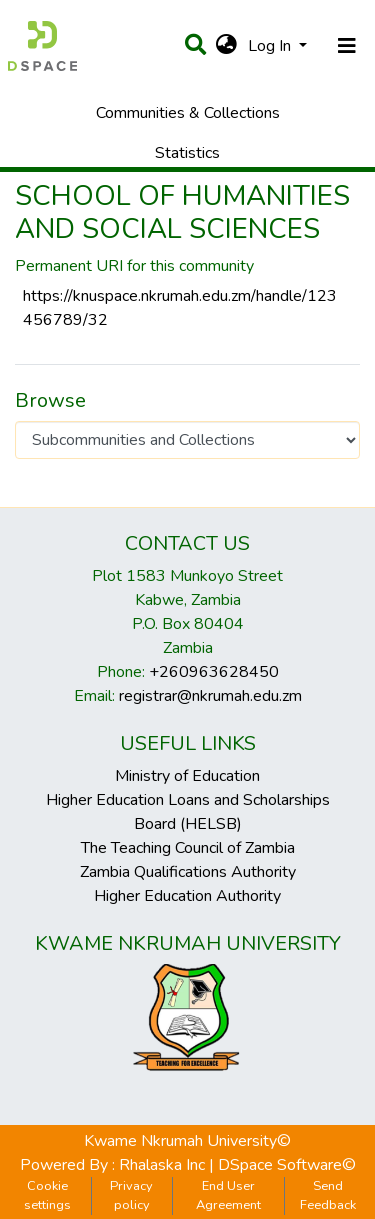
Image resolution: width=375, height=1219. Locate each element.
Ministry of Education (187, 776)
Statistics (187, 153)
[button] (226, 46)
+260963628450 (214, 672)
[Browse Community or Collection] (187, 440)
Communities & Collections (188, 113)
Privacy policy (131, 1195)
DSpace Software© (287, 1165)
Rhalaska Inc (162, 1165)
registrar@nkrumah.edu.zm (210, 696)
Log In (271, 46)
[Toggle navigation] (347, 46)
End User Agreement (228, 1195)
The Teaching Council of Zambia (188, 848)
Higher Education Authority (187, 896)
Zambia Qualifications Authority (188, 872)
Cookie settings (47, 1195)
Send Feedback (328, 1195)
